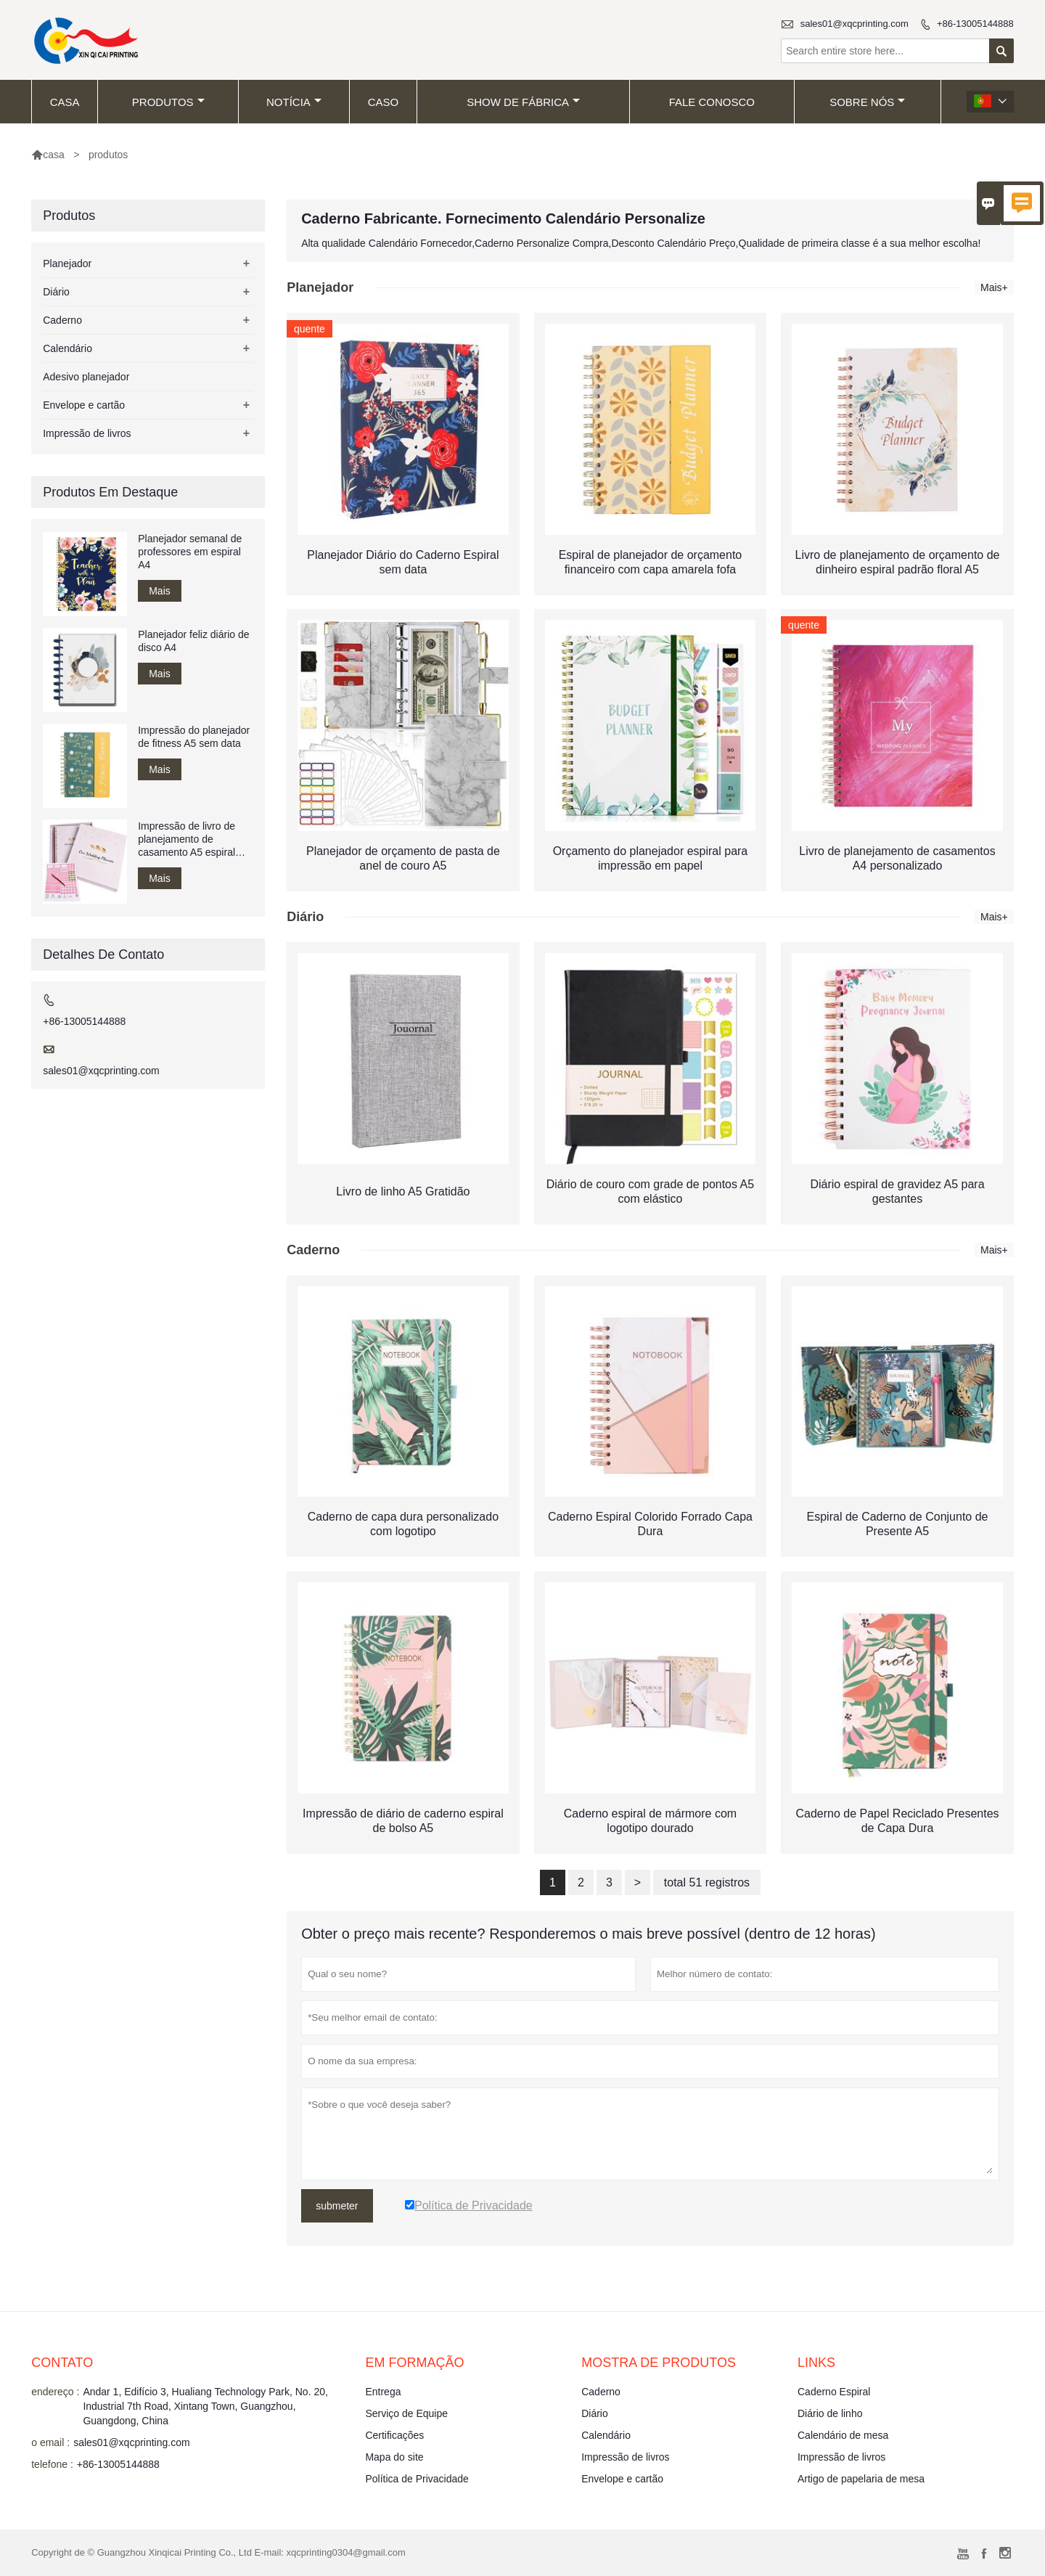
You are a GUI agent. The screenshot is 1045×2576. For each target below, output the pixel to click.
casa (65, 102)
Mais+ (994, 287)
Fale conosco (712, 102)
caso (383, 102)
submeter (337, 2206)
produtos (168, 102)
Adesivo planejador (86, 377)
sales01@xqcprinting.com (854, 23)
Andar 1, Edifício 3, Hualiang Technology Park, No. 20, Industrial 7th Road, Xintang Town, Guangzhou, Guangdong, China (205, 2406)
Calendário (67, 348)
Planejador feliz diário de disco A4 (193, 641)
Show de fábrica (523, 102)
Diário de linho (830, 2413)
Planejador (67, 263)
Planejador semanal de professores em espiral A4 (190, 552)
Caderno (62, 320)
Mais (160, 591)
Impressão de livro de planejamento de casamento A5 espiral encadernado (186, 839)
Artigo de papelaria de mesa (861, 2479)
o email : (50, 2442)
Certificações (394, 2435)
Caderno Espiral (834, 2391)
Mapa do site (394, 2457)
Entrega (383, 2391)
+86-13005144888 (975, 23)
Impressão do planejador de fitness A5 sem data (194, 736)
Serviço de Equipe (406, 2413)
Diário (56, 292)
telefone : (52, 2464)
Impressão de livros (87, 433)
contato (62, 2362)
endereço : (55, 2391)
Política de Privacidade (416, 2479)
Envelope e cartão (84, 405)
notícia (293, 102)
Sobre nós (867, 102)
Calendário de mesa (843, 2435)
